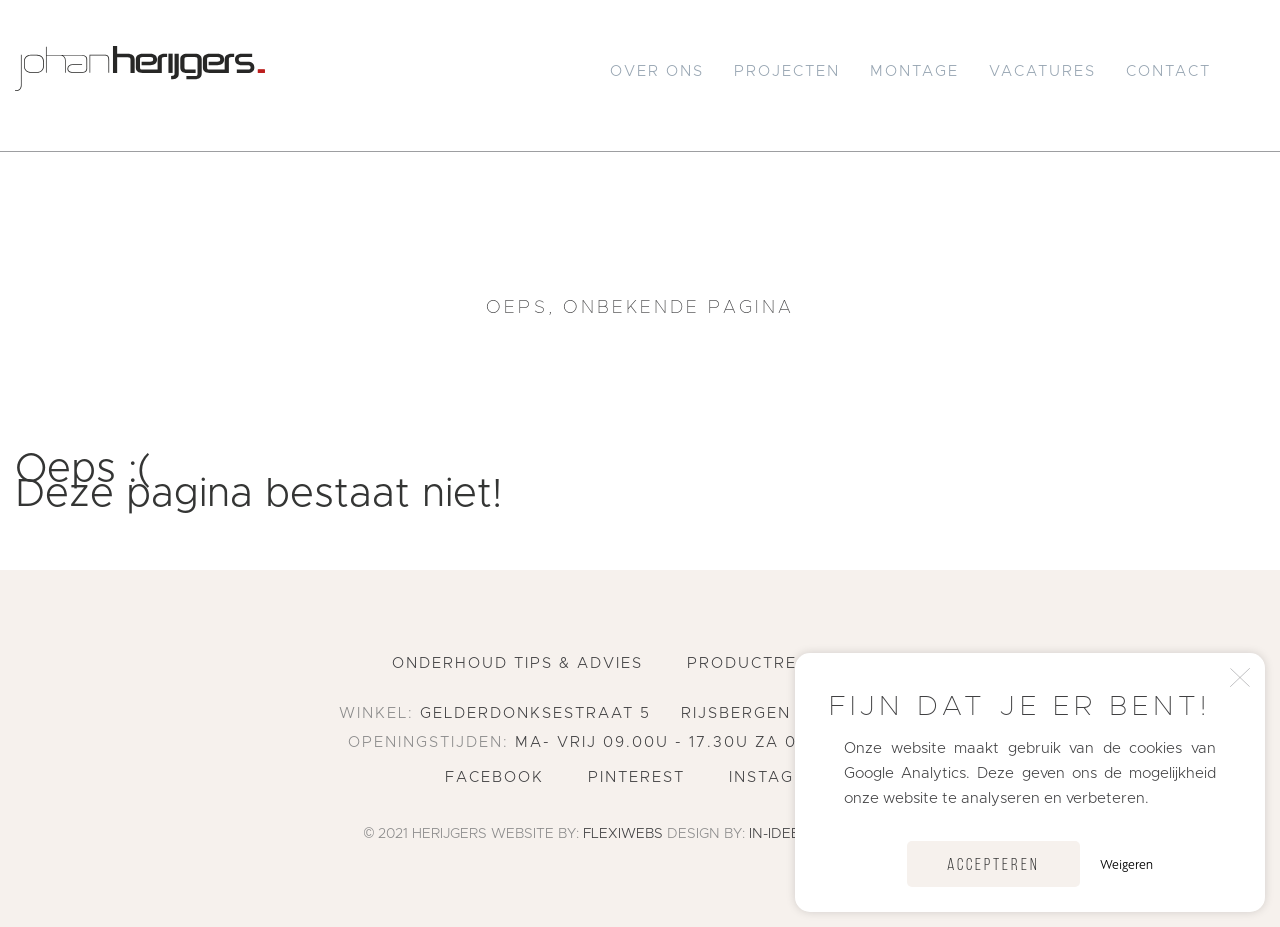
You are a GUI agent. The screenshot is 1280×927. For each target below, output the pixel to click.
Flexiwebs (623, 834)
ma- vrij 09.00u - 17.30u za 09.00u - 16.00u (723, 742)
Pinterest (636, 777)
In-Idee (774, 834)
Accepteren (993, 865)
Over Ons (657, 71)
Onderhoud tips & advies (517, 663)
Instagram (781, 777)
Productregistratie (787, 663)
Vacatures (1042, 71)
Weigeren (1126, 864)
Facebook (494, 777)
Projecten (787, 71)
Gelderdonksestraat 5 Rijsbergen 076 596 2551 (680, 713)
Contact (1168, 71)
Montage (914, 71)
